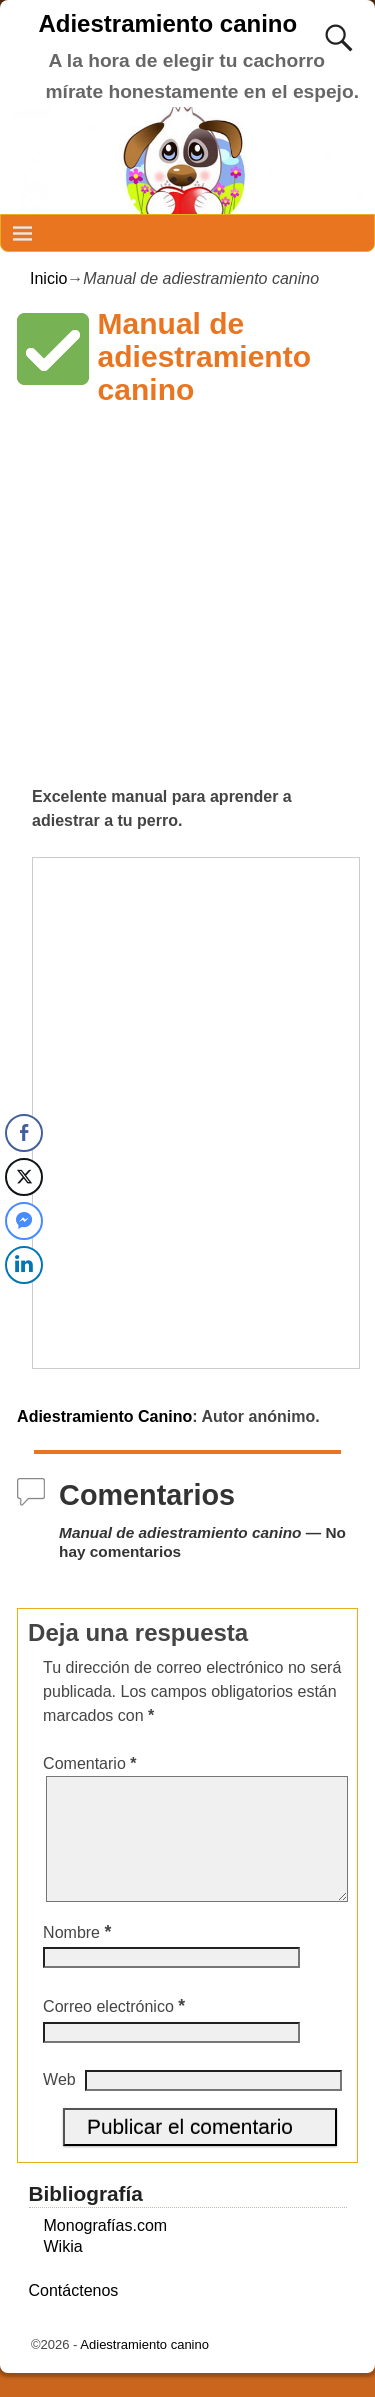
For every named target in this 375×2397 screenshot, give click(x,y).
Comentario (91, 1763)
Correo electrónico (116, 2030)
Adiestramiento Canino (104, 1416)
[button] (53, 349)
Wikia (63, 2270)
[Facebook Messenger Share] (24, 1221)
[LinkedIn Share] (24, 1265)
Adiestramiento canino (167, 23)
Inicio (48, 278)
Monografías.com (106, 2249)
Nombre (79, 1956)
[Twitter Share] (24, 1177)
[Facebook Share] (24, 1133)
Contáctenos (74, 2314)
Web (59, 2103)
